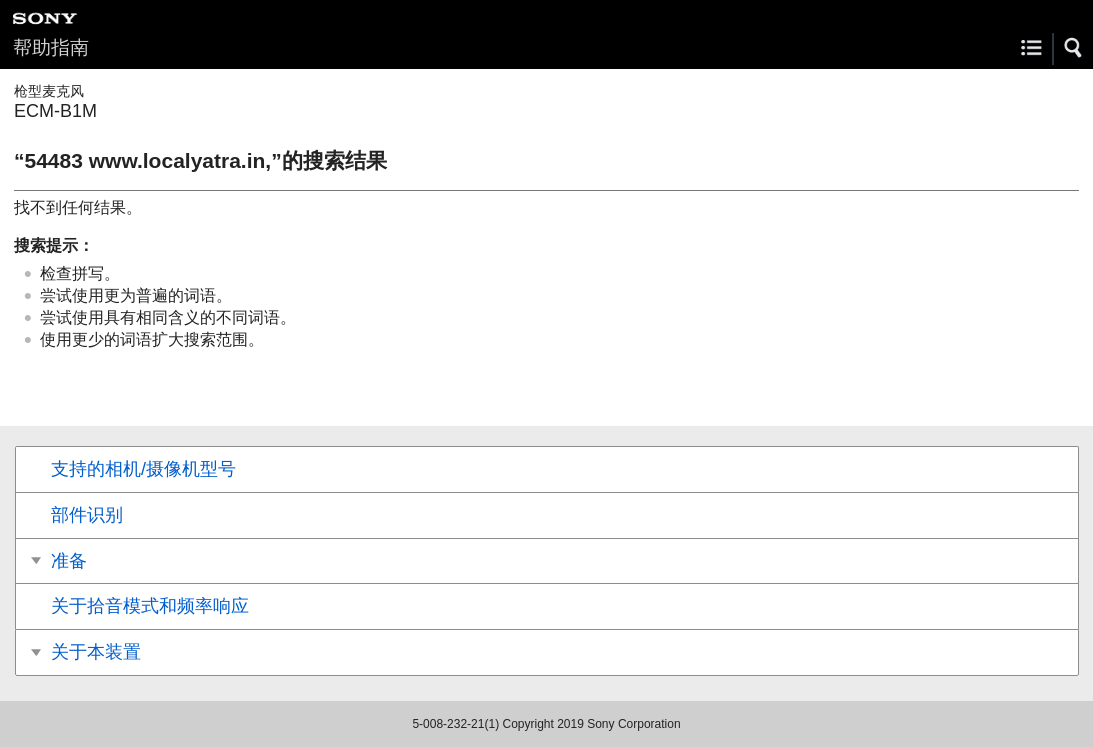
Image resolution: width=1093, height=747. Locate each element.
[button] (1074, 48)
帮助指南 (51, 47)
